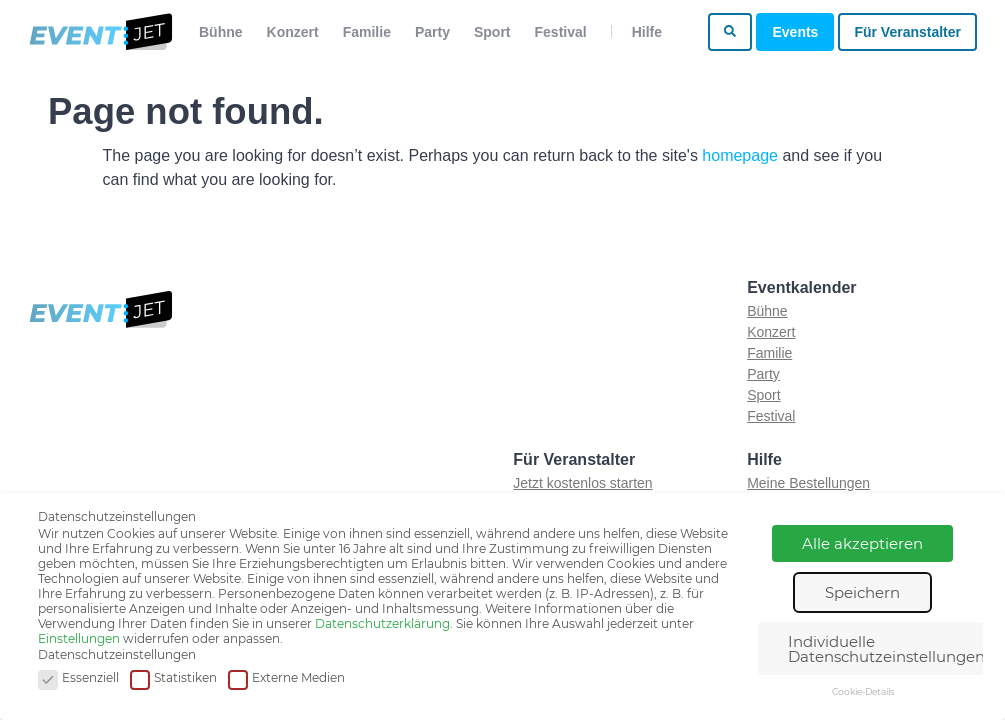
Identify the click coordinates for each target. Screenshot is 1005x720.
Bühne (221, 32)
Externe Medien (286, 678)
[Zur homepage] (99, 32)
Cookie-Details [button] (863, 691)
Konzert (293, 32)
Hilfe (647, 32)
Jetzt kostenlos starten (582, 483)
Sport (492, 32)
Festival (561, 32)
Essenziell (78, 678)
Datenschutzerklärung (382, 623)
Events (795, 32)
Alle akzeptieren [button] (862, 543)
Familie (367, 32)
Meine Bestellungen (808, 483)
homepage (740, 155)
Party (432, 32)
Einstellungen (79, 638)
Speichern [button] (862, 592)
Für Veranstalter (907, 32)
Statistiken (173, 678)
